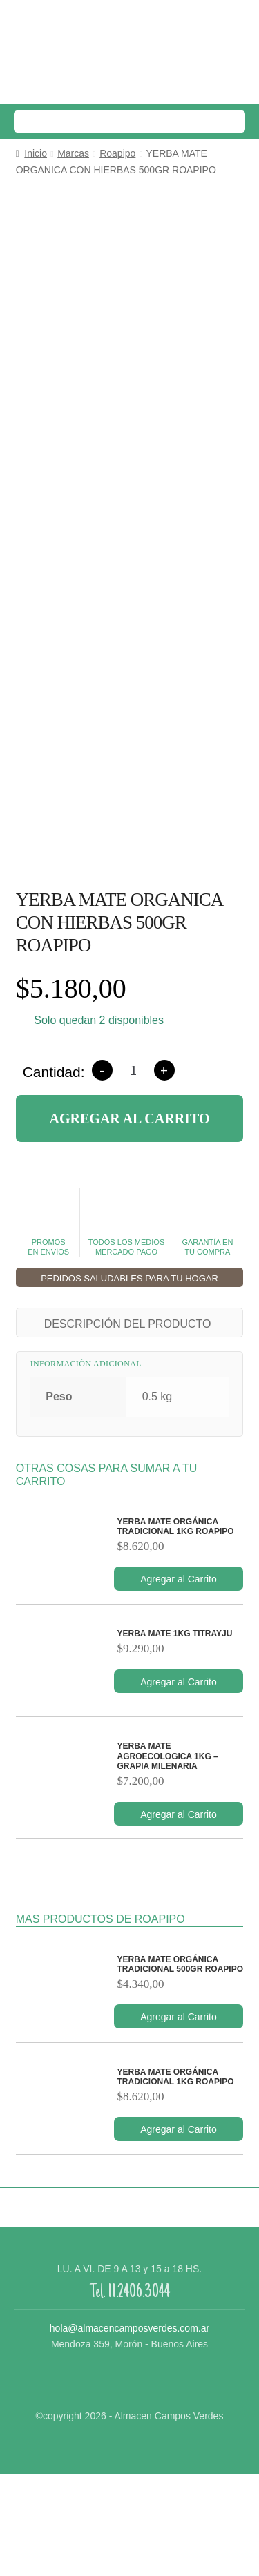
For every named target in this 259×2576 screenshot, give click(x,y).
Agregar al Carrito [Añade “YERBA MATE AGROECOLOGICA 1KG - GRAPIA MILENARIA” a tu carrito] (178, 1916)
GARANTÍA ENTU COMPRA (207, 1324)
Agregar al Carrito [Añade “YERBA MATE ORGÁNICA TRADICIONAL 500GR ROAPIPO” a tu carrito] (178, 2118)
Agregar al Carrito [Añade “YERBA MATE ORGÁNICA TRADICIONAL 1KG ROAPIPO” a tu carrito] (178, 1681)
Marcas (73, 153)
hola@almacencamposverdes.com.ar (129, 2430)
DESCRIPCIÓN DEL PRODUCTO (127, 1426)
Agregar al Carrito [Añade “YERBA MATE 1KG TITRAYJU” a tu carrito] (178, 1784)
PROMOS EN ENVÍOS (48, 1324)
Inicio (35, 153)
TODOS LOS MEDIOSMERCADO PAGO (126, 1324)
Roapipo (117, 153)
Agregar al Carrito (130, 1220)
